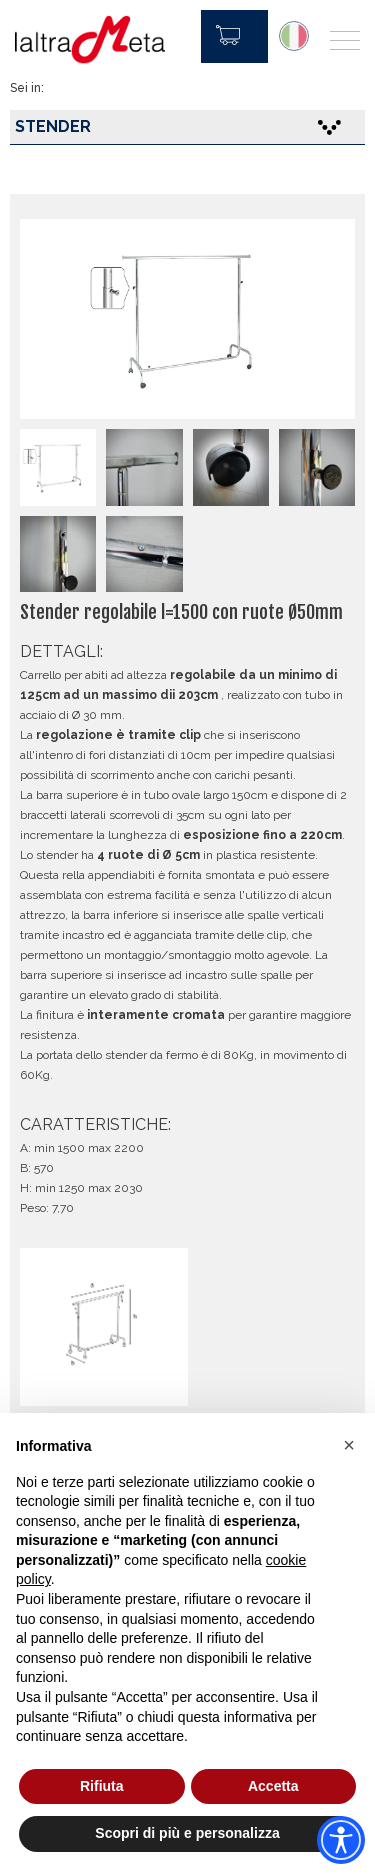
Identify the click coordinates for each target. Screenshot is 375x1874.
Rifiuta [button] (102, 1786)
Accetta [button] (273, 1786)
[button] (349, 1445)
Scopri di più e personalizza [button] (187, 1833)
